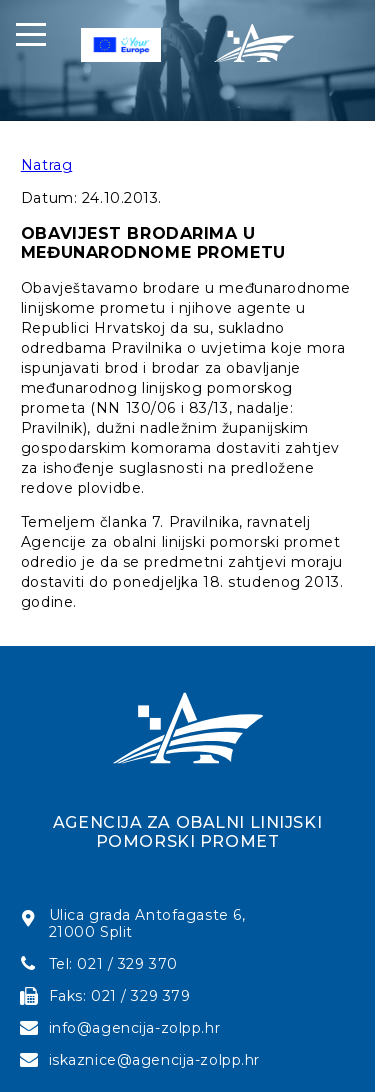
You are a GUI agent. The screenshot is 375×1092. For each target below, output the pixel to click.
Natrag (46, 165)
